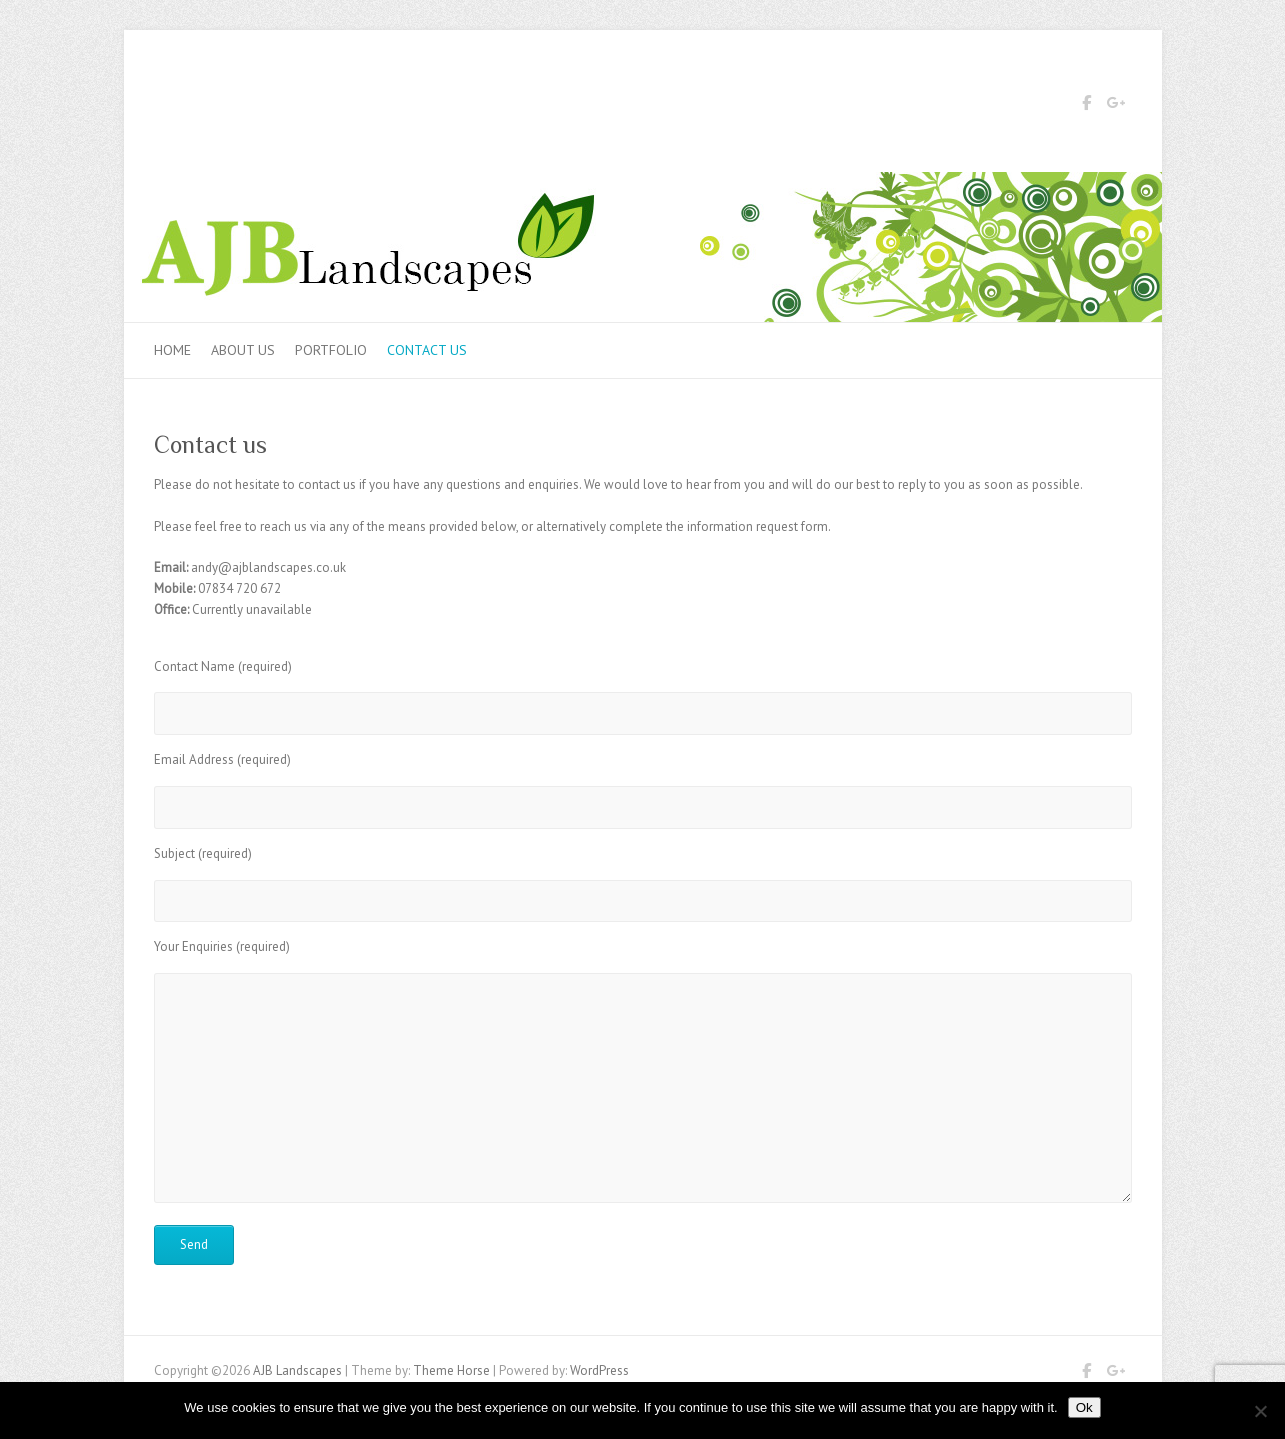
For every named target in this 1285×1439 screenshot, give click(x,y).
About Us (243, 350)
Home (172, 350)
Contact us (427, 350)
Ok (1084, 1407)
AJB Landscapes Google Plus (1117, 106)
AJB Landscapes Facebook (1087, 106)
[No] (1260, 1411)
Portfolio (331, 350)
